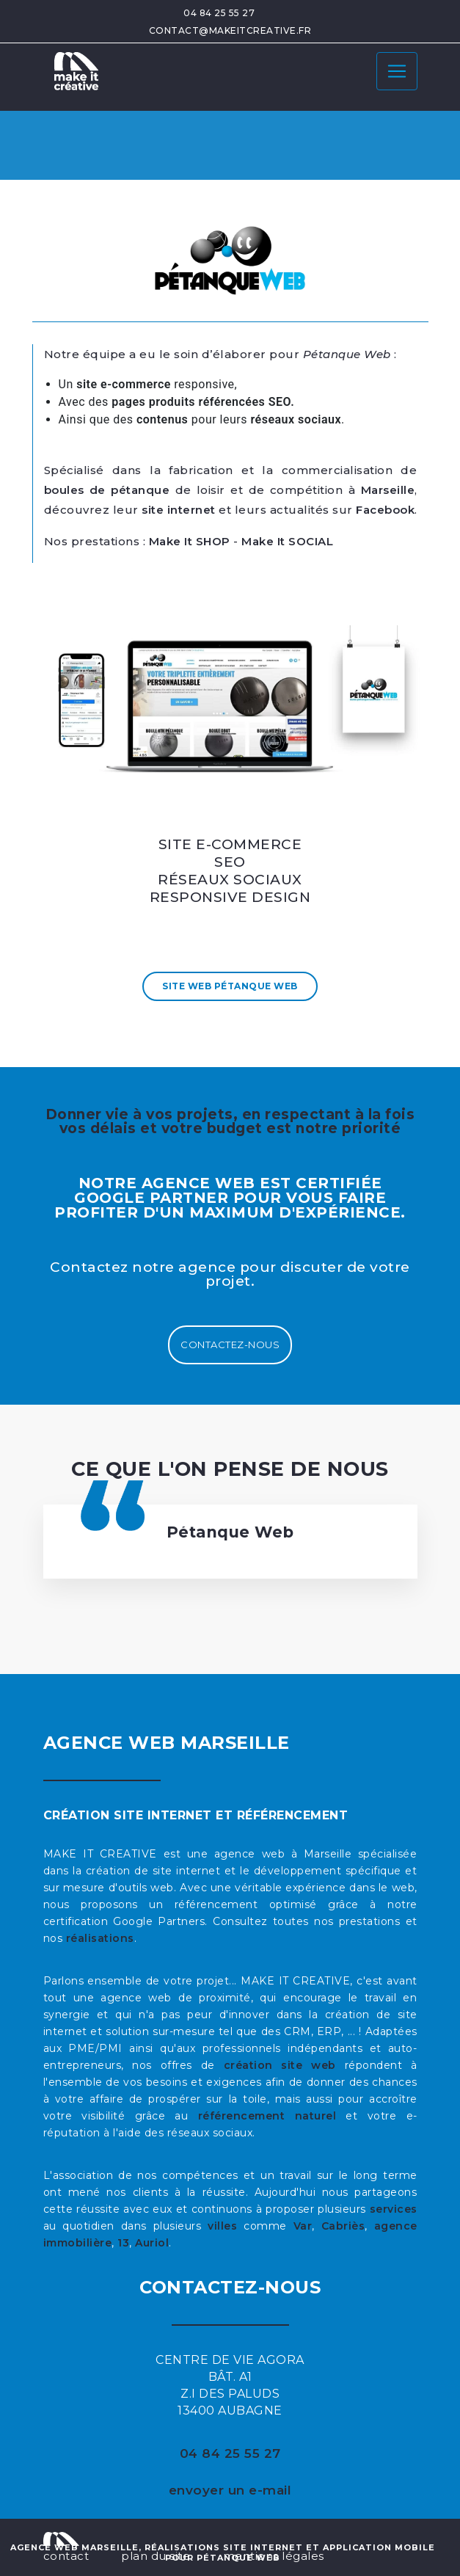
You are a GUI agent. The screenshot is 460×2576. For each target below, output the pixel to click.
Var (303, 2226)
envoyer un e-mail (230, 2490)
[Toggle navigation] (396, 71)
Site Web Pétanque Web (230, 986)
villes (222, 2226)
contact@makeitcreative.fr (230, 30)
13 (123, 2242)
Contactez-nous (230, 1344)
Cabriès (343, 2226)
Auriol (152, 2242)
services (393, 2209)
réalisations (100, 1938)
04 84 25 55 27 (219, 12)
